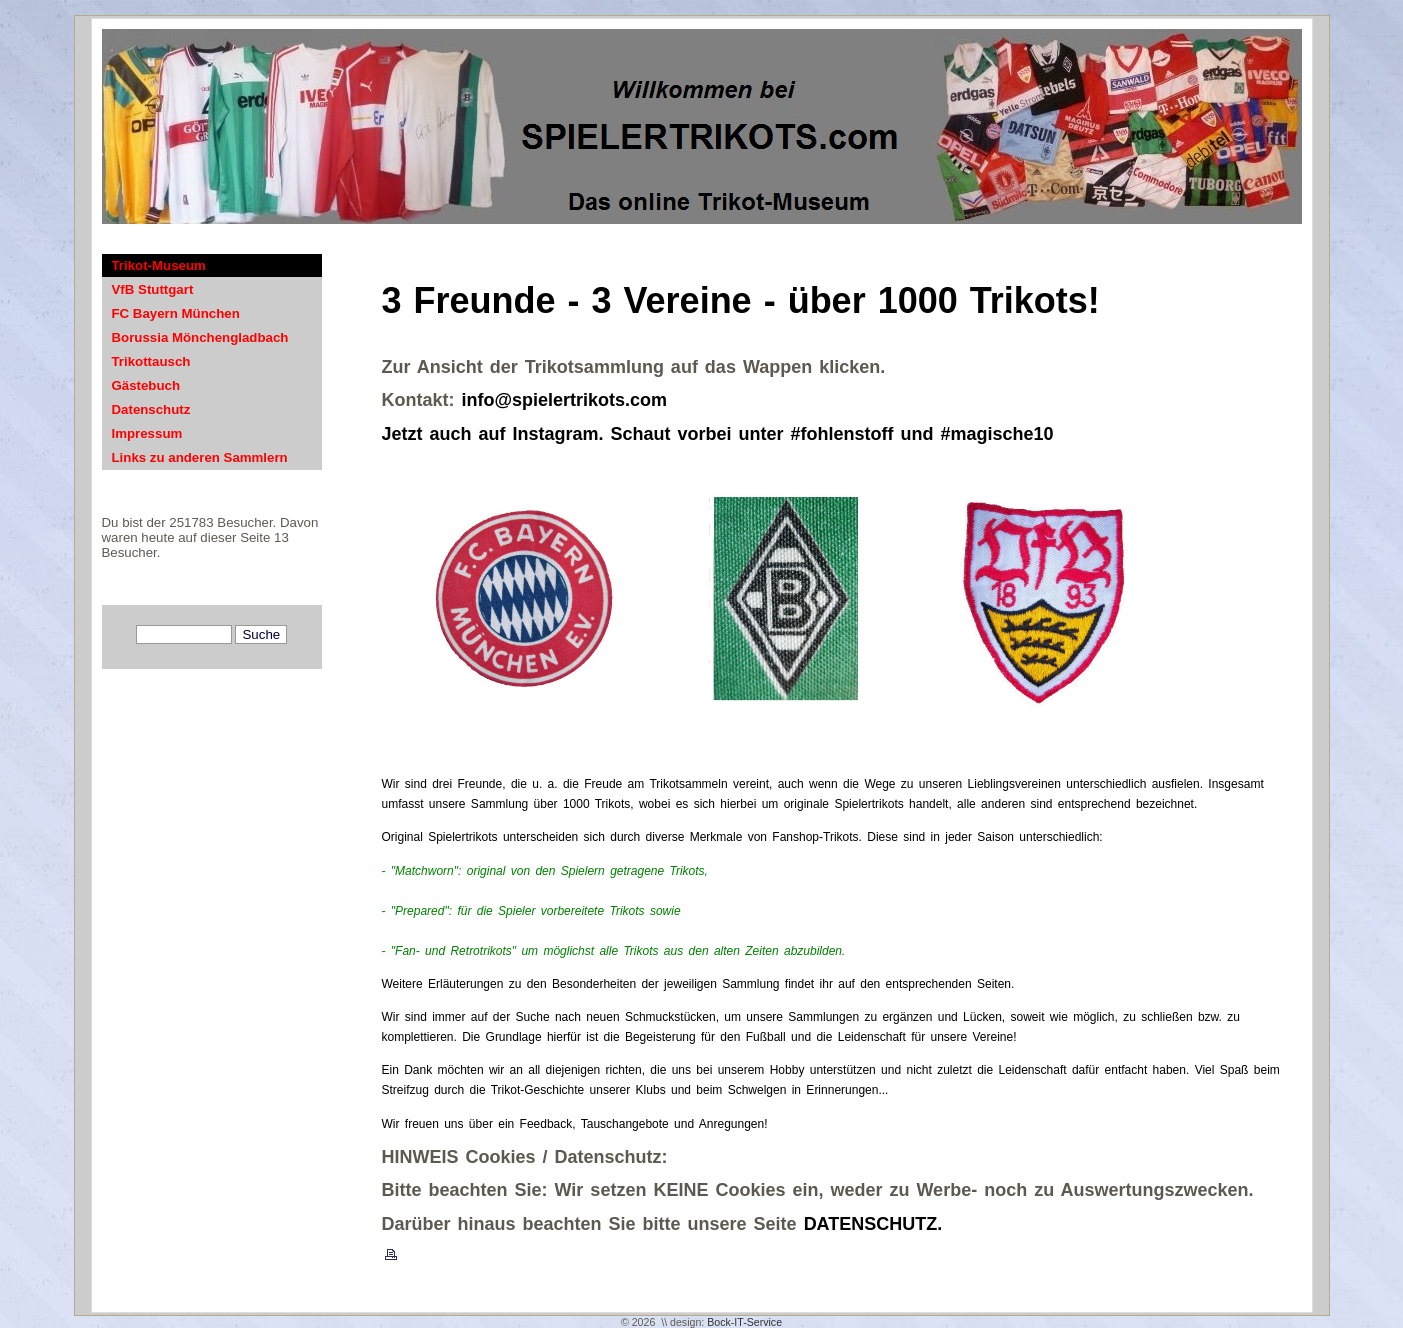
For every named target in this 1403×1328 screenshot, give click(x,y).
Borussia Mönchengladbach (200, 337)
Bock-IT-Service (744, 1322)
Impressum (147, 433)
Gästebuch (146, 385)
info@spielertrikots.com (565, 400)
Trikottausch (151, 361)
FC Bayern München (176, 313)
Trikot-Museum (159, 265)
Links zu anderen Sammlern (200, 457)
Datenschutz (151, 409)
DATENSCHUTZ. (873, 1224)
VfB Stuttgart (153, 289)
